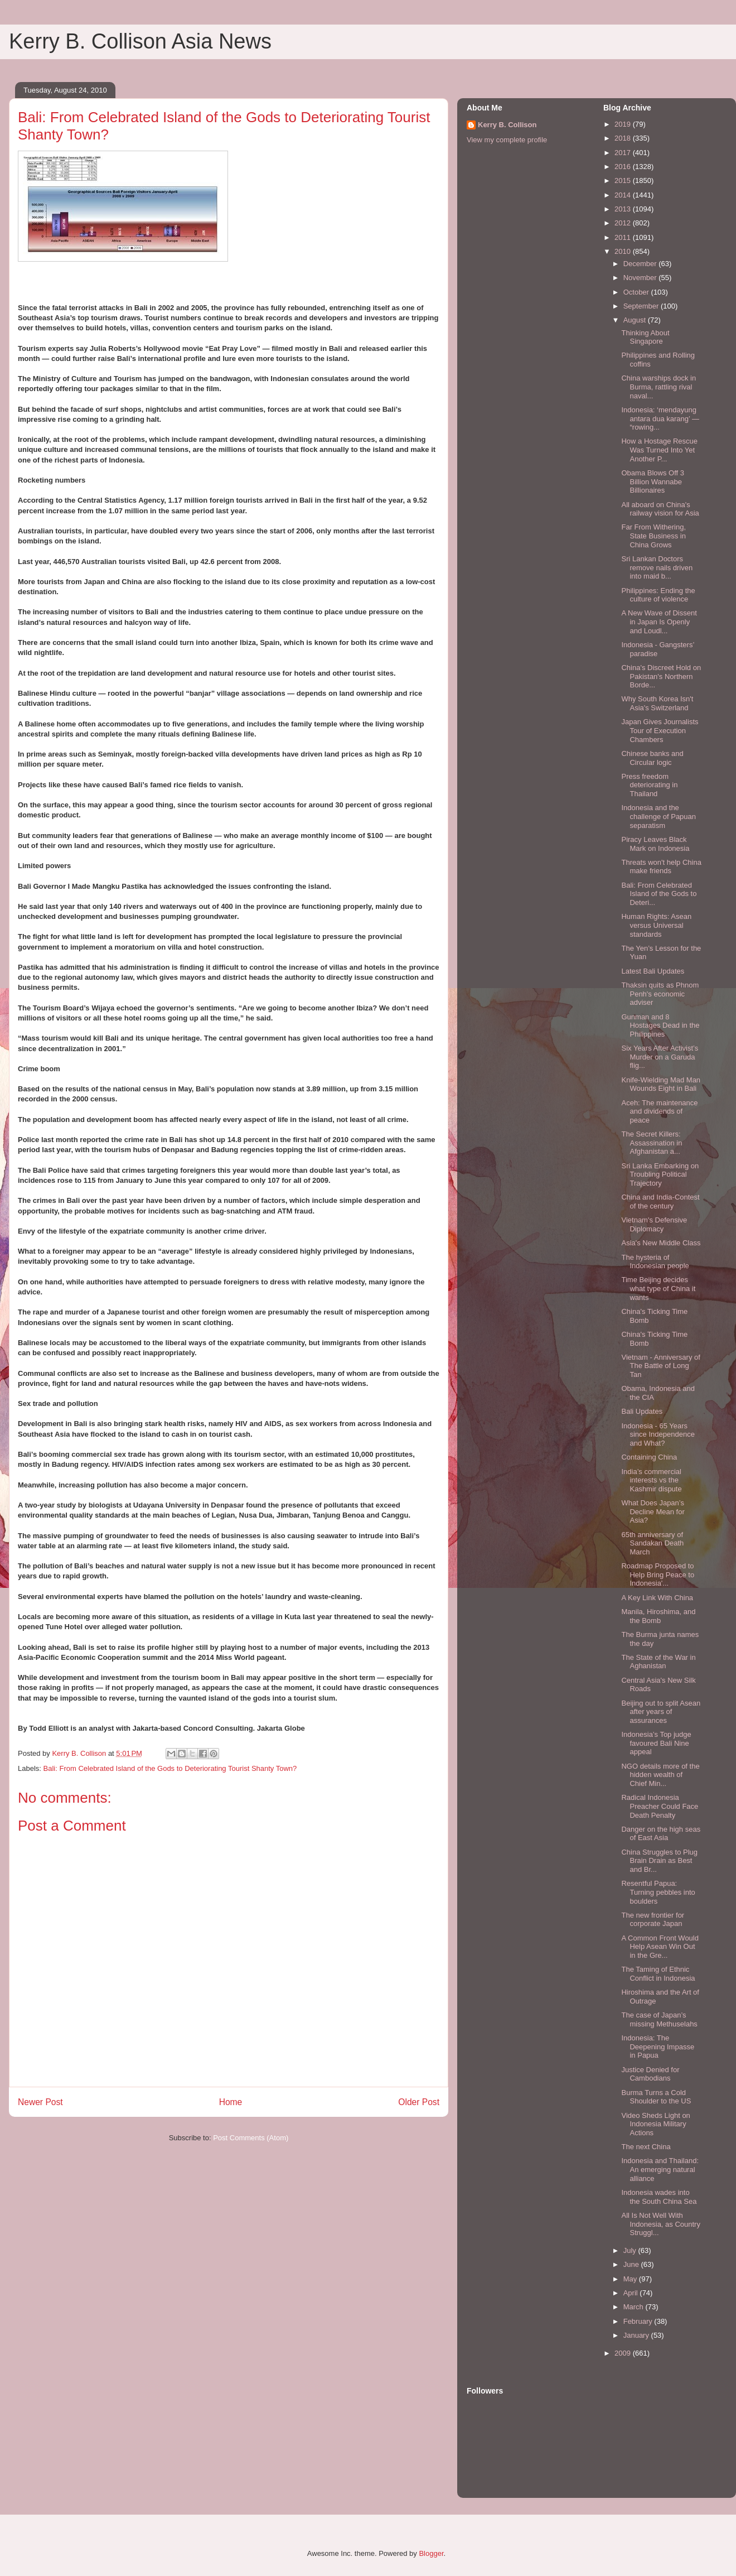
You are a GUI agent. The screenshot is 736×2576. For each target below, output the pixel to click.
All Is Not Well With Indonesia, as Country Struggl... (660, 2224)
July (630, 2250)
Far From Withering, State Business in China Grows (653, 535)
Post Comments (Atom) (250, 2138)
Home (231, 2102)
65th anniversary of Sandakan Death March (652, 1543)
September (642, 306)
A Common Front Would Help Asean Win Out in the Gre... (659, 1946)
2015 (623, 180)
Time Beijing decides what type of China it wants (658, 1288)
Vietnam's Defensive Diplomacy (654, 1224)
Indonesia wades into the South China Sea (658, 2197)
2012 (623, 223)
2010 (623, 251)
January (637, 2335)
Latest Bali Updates (652, 971)
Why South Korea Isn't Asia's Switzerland (657, 703)
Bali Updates (641, 1411)
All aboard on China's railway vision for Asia (660, 509)
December (641, 263)
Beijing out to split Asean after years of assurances (660, 1712)
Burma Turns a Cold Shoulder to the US (656, 2097)
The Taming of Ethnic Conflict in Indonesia (658, 1973)
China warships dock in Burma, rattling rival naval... (658, 386)
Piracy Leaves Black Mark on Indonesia (655, 844)
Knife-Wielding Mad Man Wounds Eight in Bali (660, 1084)
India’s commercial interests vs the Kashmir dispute (651, 1480)
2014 (623, 195)
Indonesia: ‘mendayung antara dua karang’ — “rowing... (660, 418)
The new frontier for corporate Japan (652, 1919)
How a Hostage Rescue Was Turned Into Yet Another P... (659, 450)
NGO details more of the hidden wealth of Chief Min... (660, 1775)
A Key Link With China (657, 1597)
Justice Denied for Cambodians (650, 2074)
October (637, 292)
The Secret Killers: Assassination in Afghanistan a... (651, 1142)
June (632, 2264)
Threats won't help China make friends (661, 866)
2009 (623, 2353)
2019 (623, 124)
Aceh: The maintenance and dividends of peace (659, 1111)
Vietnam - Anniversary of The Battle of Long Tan (660, 1366)
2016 (623, 166)
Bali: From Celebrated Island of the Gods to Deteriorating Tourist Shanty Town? (170, 1768)
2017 (623, 152)
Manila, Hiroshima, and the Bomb (658, 1616)
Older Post (418, 2102)
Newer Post (40, 2102)
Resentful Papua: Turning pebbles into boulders (658, 1892)
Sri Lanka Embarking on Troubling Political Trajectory (660, 1174)
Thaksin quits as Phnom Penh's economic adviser (660, 994)
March (634, 2307)
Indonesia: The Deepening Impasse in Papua (657, 2046)
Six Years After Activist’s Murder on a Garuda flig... (659, 1057)
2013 (623, 209)
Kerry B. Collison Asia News (140, 41)
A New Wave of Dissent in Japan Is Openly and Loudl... (658, 621)
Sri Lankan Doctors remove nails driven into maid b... (657, 567)
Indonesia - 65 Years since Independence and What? (657, 1434)
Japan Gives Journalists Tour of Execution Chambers (659, 730)
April (631, 2293)
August (635, 320)
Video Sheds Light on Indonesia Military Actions (655, 2124)
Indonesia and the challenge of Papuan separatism (658, 816)
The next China (645, 2146)
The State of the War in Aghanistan (658, 1661)
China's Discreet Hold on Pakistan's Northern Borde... (661, 676)
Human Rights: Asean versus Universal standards (656, 925)
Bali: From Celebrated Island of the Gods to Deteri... (658, 894)
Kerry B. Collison (507, 125)
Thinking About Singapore (645, 337)
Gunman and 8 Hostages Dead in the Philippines (660, 1025)
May (631, 2279)
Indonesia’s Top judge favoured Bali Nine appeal (656, 1743)
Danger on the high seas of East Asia (660, 1833)
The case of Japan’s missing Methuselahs (659, 2019)
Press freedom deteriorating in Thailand (649, 785)
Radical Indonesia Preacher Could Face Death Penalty (659, 1806)
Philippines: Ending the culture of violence (658, 595)
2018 (623, 138)
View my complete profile (507, 140)
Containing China (649, 1457)
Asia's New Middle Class (660, 1243)
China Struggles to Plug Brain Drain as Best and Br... (659, 1861)
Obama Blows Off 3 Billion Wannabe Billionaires (652, 481)
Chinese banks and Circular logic (652, 758)
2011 (623, 237)
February (639, 2321)
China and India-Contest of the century (660, 1201)
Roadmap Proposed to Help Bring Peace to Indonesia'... (657, 1574)
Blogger (431, 2553)
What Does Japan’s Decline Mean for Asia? (652, 1511)
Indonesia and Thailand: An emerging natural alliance (660, 2169)
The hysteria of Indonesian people (655, 1261)
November (641, 277)
